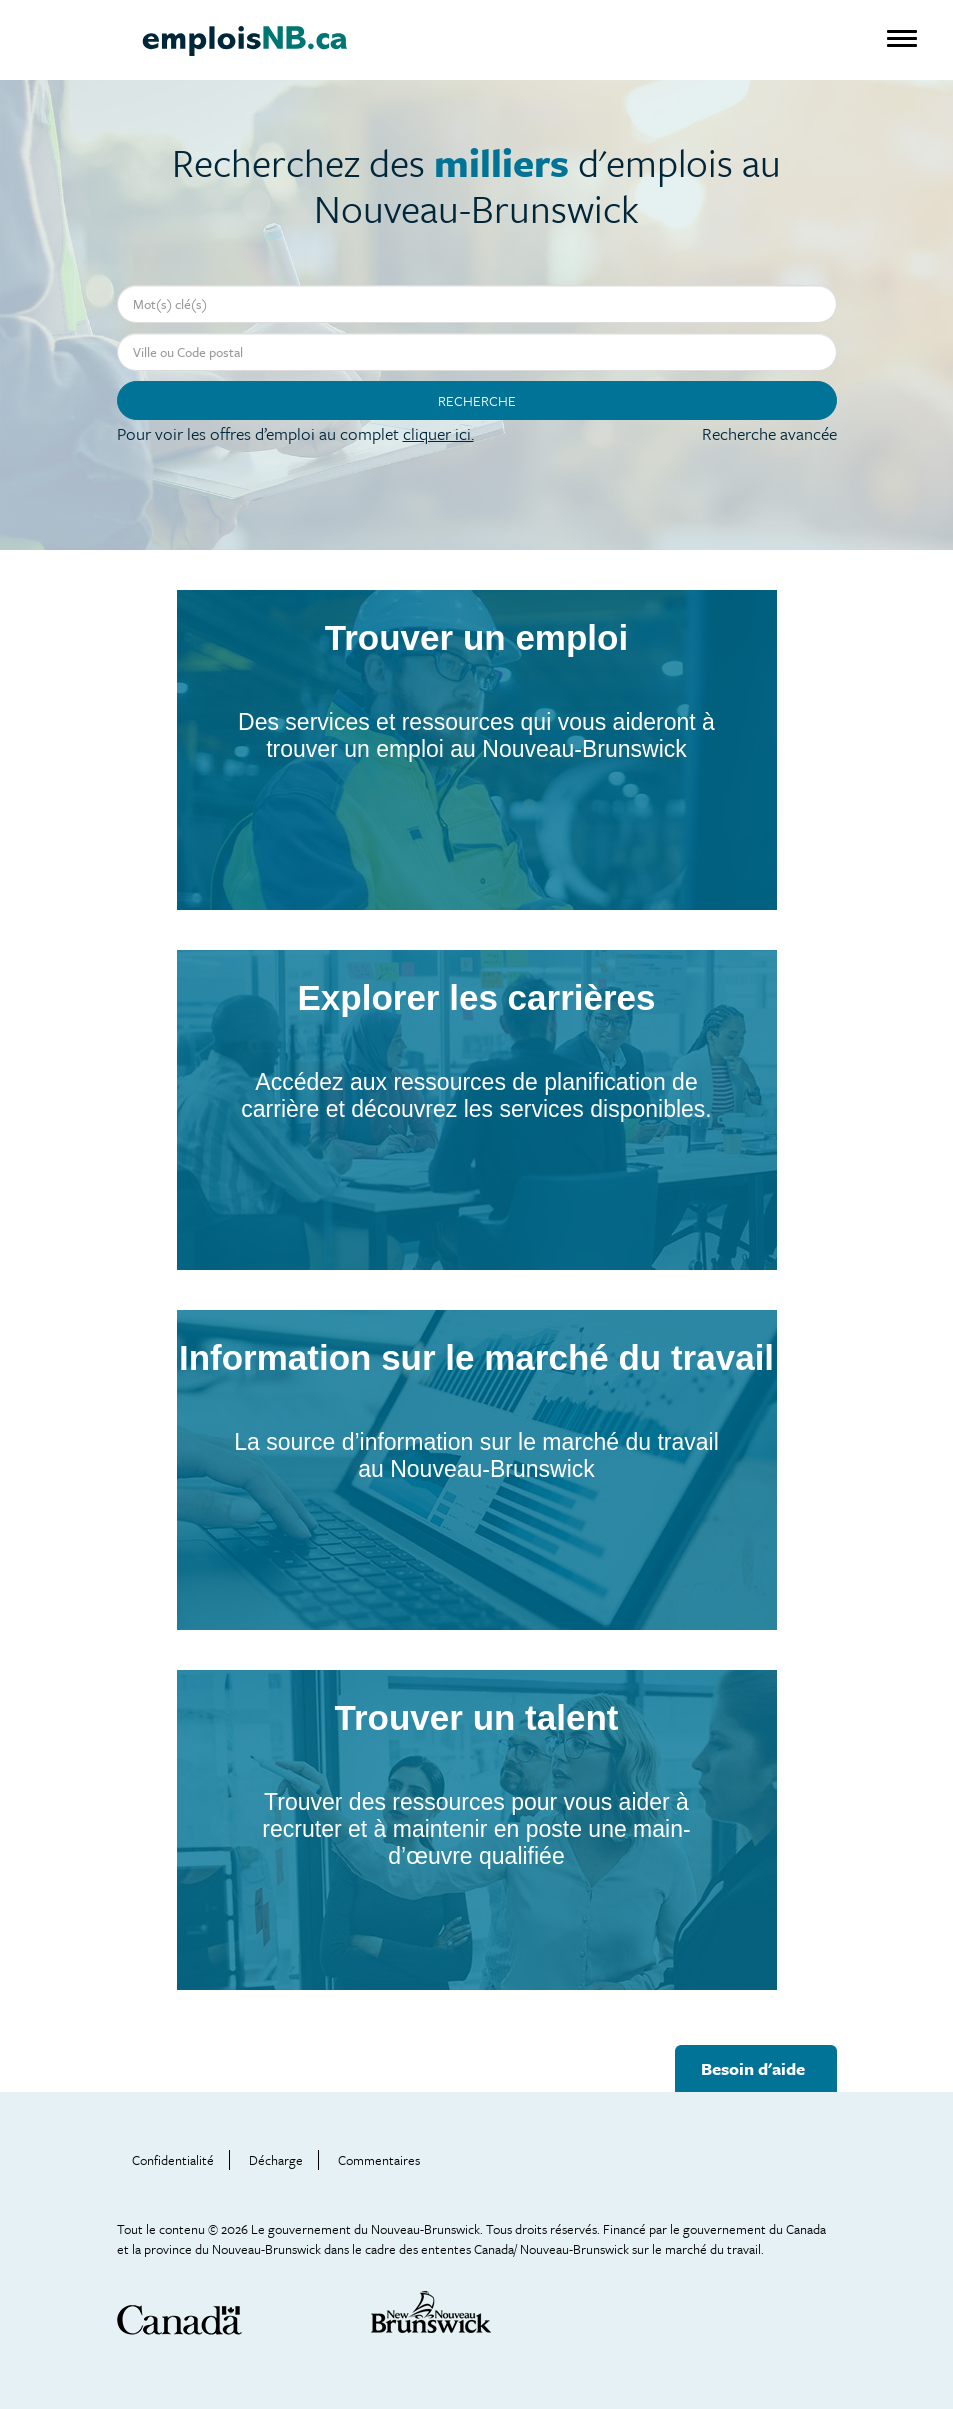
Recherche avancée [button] (769, 433)
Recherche (477, 400)
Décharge (276, 2160)
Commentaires (379, 2160)
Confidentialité (173, 2160)
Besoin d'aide (753, 2068)
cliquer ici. (438, 433)
